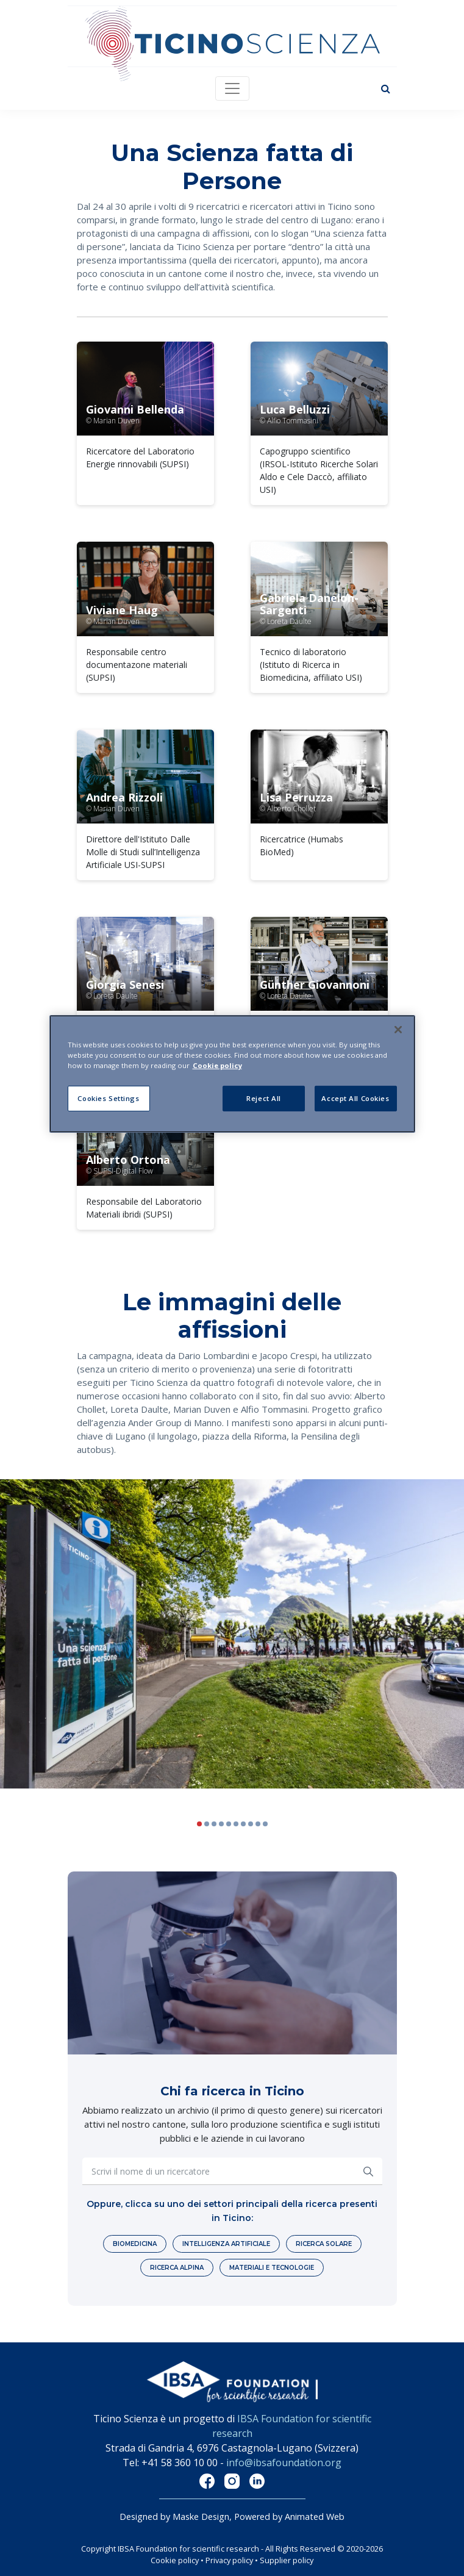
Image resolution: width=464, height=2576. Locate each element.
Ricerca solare (324, 2244)
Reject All (263, 1098)
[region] (232, 1074)
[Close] (398, 1029)
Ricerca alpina (177, 2268)
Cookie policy (175, 2560)
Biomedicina (135, 2244)
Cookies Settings (108, 1098)
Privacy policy (229, 2560)
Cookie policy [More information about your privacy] (217, 1065)
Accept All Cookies (355, 1098)
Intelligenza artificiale (226, 2244)
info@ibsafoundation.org (283, 2462)
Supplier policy (286, 2560)
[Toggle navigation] (232, 88)
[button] (448, 1644)
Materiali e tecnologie (271, 2268)
